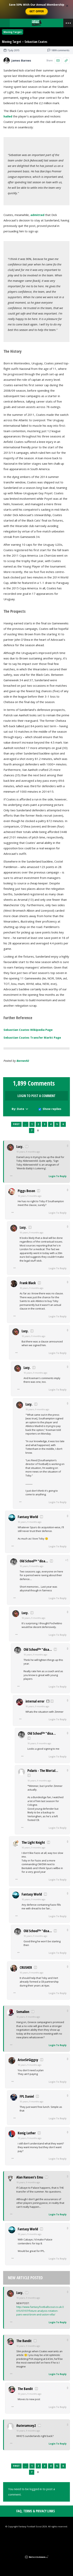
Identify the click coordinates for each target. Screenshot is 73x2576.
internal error (35, 1701)
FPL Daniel (27, 2096)
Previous (8, 1124)
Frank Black (28, 1283)
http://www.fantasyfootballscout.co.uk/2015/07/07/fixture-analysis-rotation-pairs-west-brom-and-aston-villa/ (40, 2310)
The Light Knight (33, 1842)
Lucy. (19, 1146)
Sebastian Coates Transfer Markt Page (32, 1037)
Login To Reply (58, 1176)
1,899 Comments (34, 1083)
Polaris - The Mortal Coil (44, 1770)
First (16, 1124)
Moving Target (13, 32)
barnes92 (23, 1061)
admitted (37, 215)
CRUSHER (26, 1967)
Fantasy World (28, 1516)
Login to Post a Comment (36, 1096)
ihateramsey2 (26, 2425)
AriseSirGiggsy (28, 2059)
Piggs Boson (26, 1190)
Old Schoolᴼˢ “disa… (34, 1561)
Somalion (22, 2011)
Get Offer (36, 11)
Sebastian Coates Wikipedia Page (28, 1030)
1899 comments (58, 50)
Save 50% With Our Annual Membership (36, 4)
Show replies (52, 1109)
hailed (8, 116)
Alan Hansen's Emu (29, 2177)
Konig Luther (27, 2133)
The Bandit (24, 2340)
